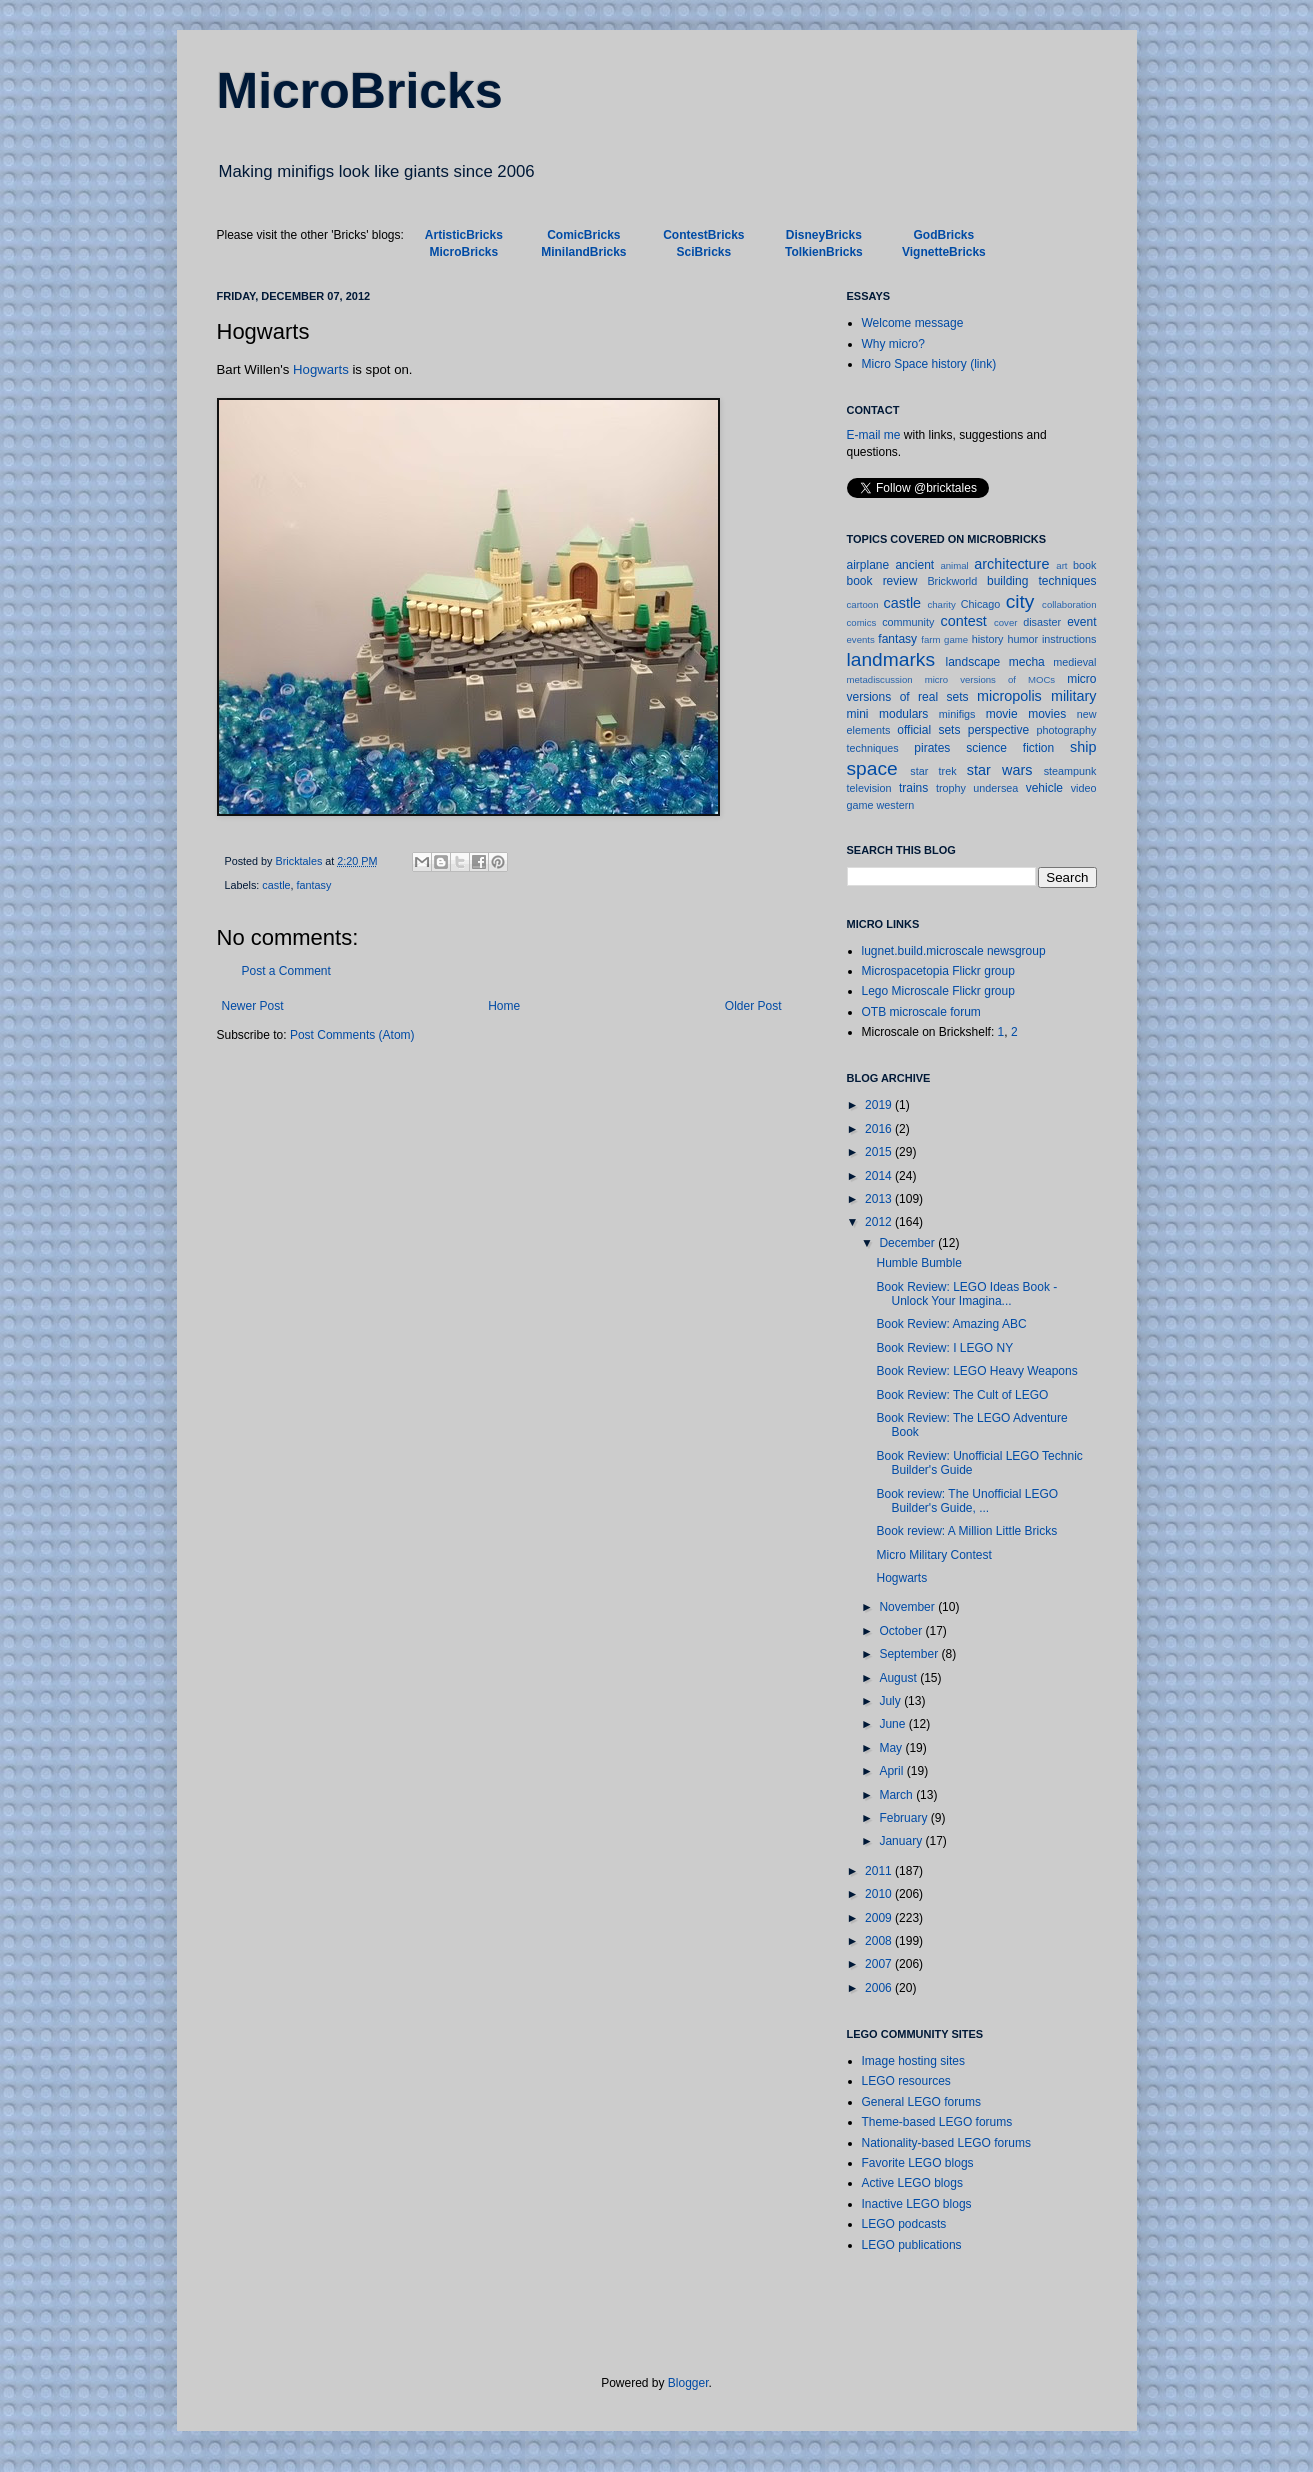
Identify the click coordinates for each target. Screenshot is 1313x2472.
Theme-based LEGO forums (937, 2122)
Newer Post (253, 1006)
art (1061, 565)
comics (862, 622)
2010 (880, 1894)
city (1020, 601)
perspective (998, 730)
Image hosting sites (913, 2061)
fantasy (314, 885)
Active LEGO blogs (912, 2183)
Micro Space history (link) (929, 364)
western (896, 805)
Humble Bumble (918, 1263)
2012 (880, 1222)
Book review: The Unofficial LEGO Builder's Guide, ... (967, 1501)
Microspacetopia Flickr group (938, 971)
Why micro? (893, 344)
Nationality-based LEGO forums (946, 2143)
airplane (868, 565)
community (908, 622)
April (892, 1771)
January (902, 1841)
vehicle (1044, 788)
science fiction (1010, 748)
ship (1083, 747)
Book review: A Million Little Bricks (966, 1531)
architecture (1011, 564)
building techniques (1042, 581)
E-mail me (874, 435)
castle (276, 885)
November (908, 1607)
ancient (914, 565)
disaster (1042, 622)
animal (954, 565)
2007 (880, 1964)
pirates (932, 748)
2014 (880, 1176)
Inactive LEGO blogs (917, 2204)
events (861, 639)
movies (1047, 714)
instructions (1069, 639)
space (872, 768)
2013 (880, 1199)
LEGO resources (906, 2081)
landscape (973, 662)
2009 (880, 1918)
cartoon (863, 604)
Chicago (981, 604)
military (1074, 696)
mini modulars (888, 714)
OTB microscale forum (921, 1012)
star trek (933, 771)
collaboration (1069, 604)
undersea (995, 788)
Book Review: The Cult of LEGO (962, 1395)
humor (1022, 639)
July (891, 1701)
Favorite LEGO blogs (918, 2163)
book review (882, 581)
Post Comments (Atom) (352, 1035)
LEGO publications (912, 2245)
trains (913, 788)
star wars (1000, 770)
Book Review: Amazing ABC (951, 1324)
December (908, 1243)
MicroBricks (360, 91)
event (1081, 622)
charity (941, 604)
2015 (880, 1152)
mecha (1027, 662)
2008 (880, 1941)
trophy (951, 788)
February (904, 1818)
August (899, 1678)
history (988, 639)
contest (963, 621)
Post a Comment (286, 971)
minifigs (957, 714)
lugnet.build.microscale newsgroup (954, 951)
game (956, 639)
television (869, 788)
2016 (880, 1129)
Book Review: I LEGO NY (944, 1348)
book (1084, 565)
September (910, 1654)
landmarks (891, 659)
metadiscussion (880, 679)
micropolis (1009, 696)
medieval (1074, 662)
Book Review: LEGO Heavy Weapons (976, 1371)
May (892, 1748)
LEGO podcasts (904, 2224)
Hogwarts (321, 369)
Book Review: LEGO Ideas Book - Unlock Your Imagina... (966, 1294)
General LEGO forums (921, 2102)
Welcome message (913, 323)
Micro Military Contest (933, 1555)
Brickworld (952, 581)
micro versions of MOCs (990, 679)
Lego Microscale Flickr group (938, 991)
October (902, 1631)
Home (504, 1006)
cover (1005, 622)
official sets (928, 730)
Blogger (688, 2383)
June (893, 1724)
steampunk (1070, 771)
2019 (880, 1105)
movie (1002, 714)
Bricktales (301, 861)
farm (930, 639)
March (897, 1795)
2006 (880, 1988)
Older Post (753, 1006)
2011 (880, 1871)
